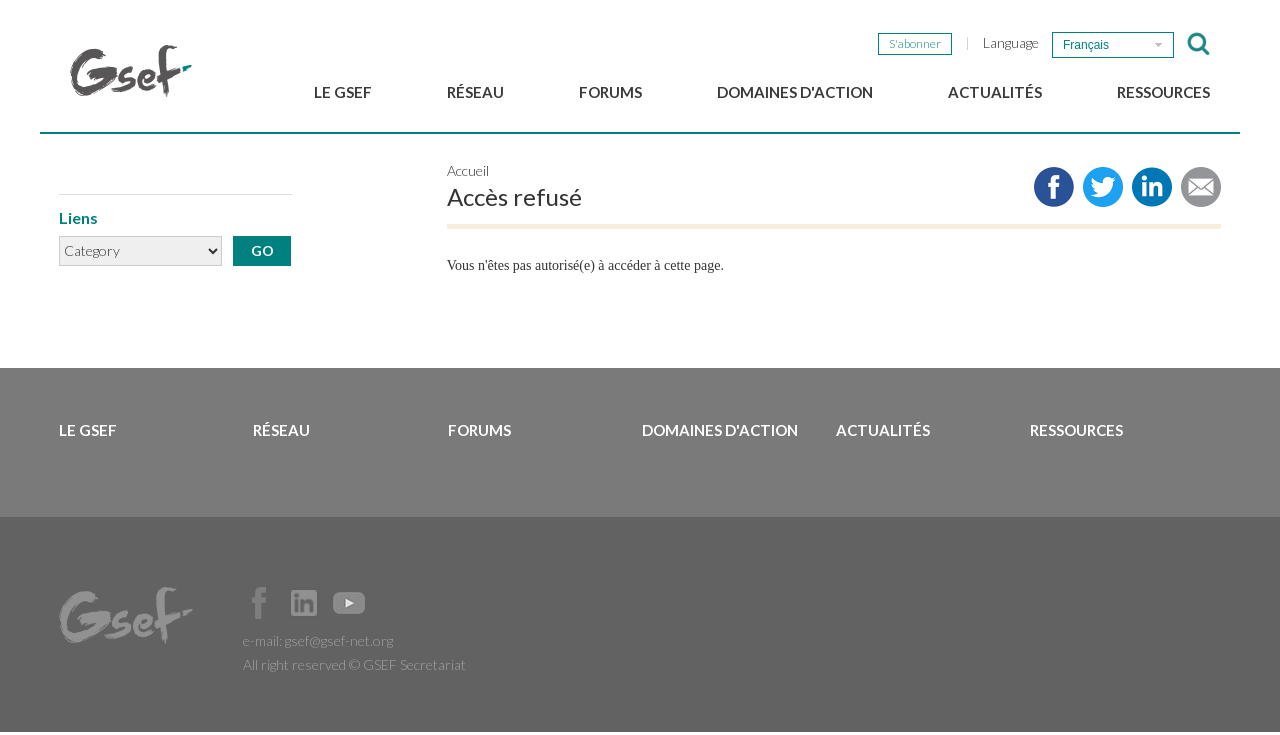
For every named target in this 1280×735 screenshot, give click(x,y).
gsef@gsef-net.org (339, 643)
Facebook (259, 606)
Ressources (1163, 92)
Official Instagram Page (394, 606)
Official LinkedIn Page (304, 606)
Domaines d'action (795, 92)
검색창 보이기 (1198, 44)
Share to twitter (1103, 190)
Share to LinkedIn (1152, 190)
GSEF (131, 71)
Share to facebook (1054, 190)
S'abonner (915, 43)
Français (1086, 45)
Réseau (475, 92)
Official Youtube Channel (349, 606)
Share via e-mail (1201, 190)
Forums (610, 92)
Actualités (995, 92)
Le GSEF (343, 92)
